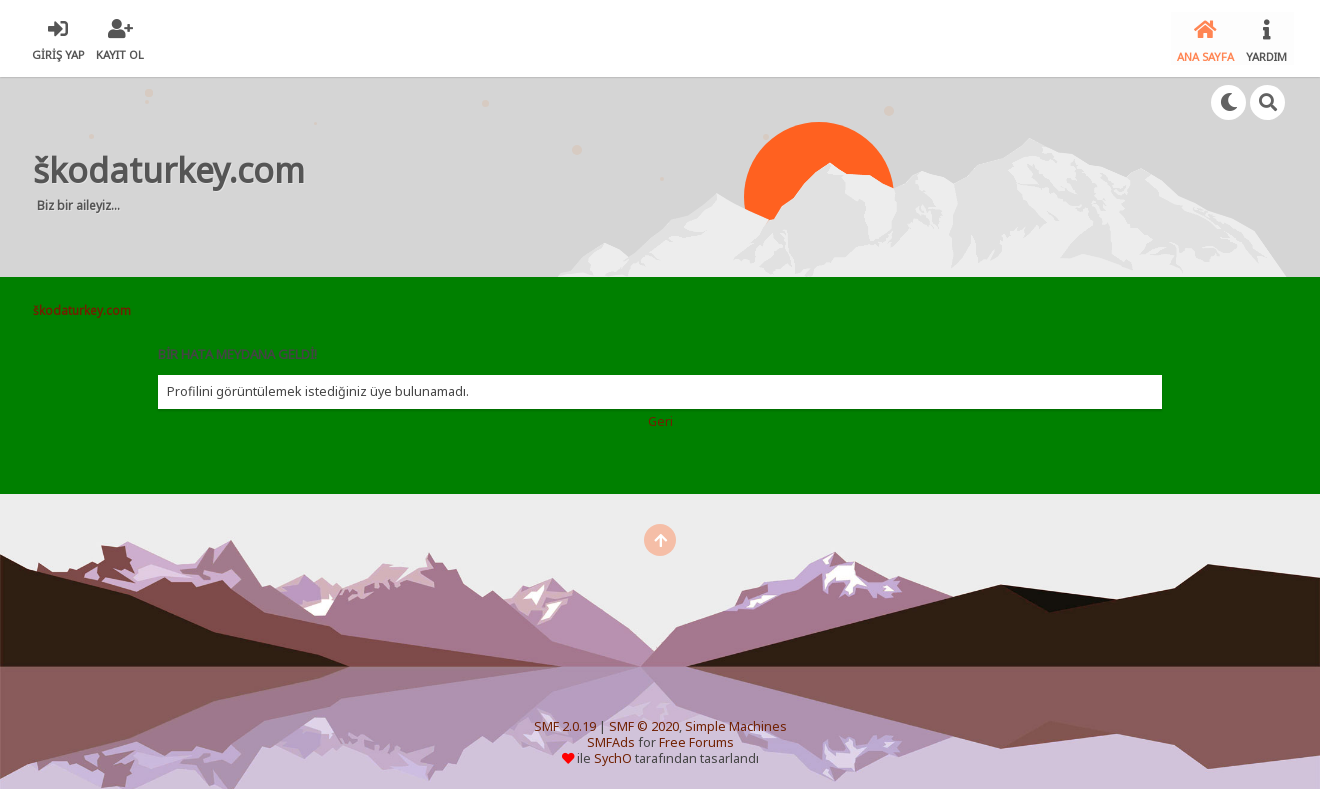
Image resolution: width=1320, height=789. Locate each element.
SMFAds (611, 739)
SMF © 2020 (644, 723)
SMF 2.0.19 (565, 723)
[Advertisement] (698, 174)
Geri (660, 418)
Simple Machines (736, 723)
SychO (613, 755)
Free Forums (696, 739)
